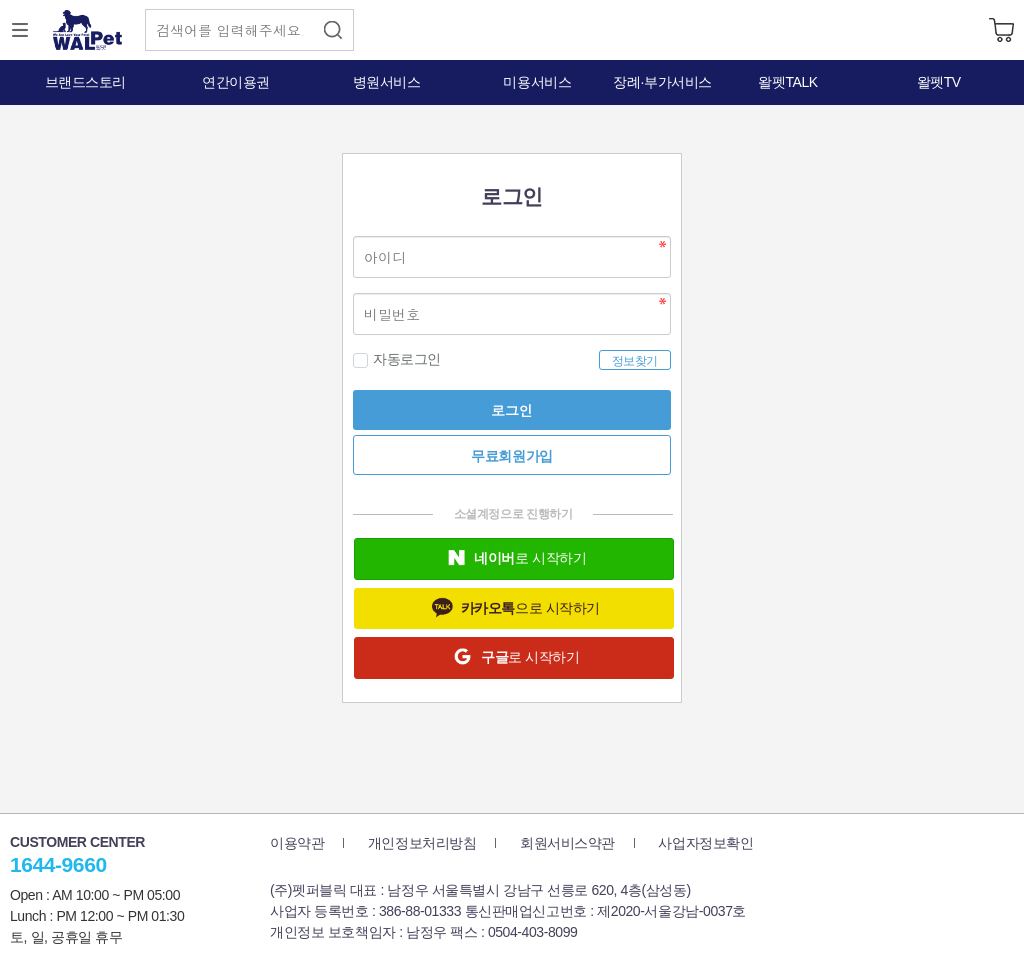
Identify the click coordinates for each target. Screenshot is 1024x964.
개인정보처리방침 (422, 843)
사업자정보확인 (705, 843)
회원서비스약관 (567, 843)
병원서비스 (387, 82)
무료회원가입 (511, 456)
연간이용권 (236, 82)
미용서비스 (537, 82)
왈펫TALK (787, 82)
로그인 (512, 410)
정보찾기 (635, 361)
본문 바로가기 (0, 0)
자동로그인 (397, 359)
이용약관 (297, 843)
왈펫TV (939, 82)
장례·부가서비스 (662, 82)
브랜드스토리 (85, 82)
